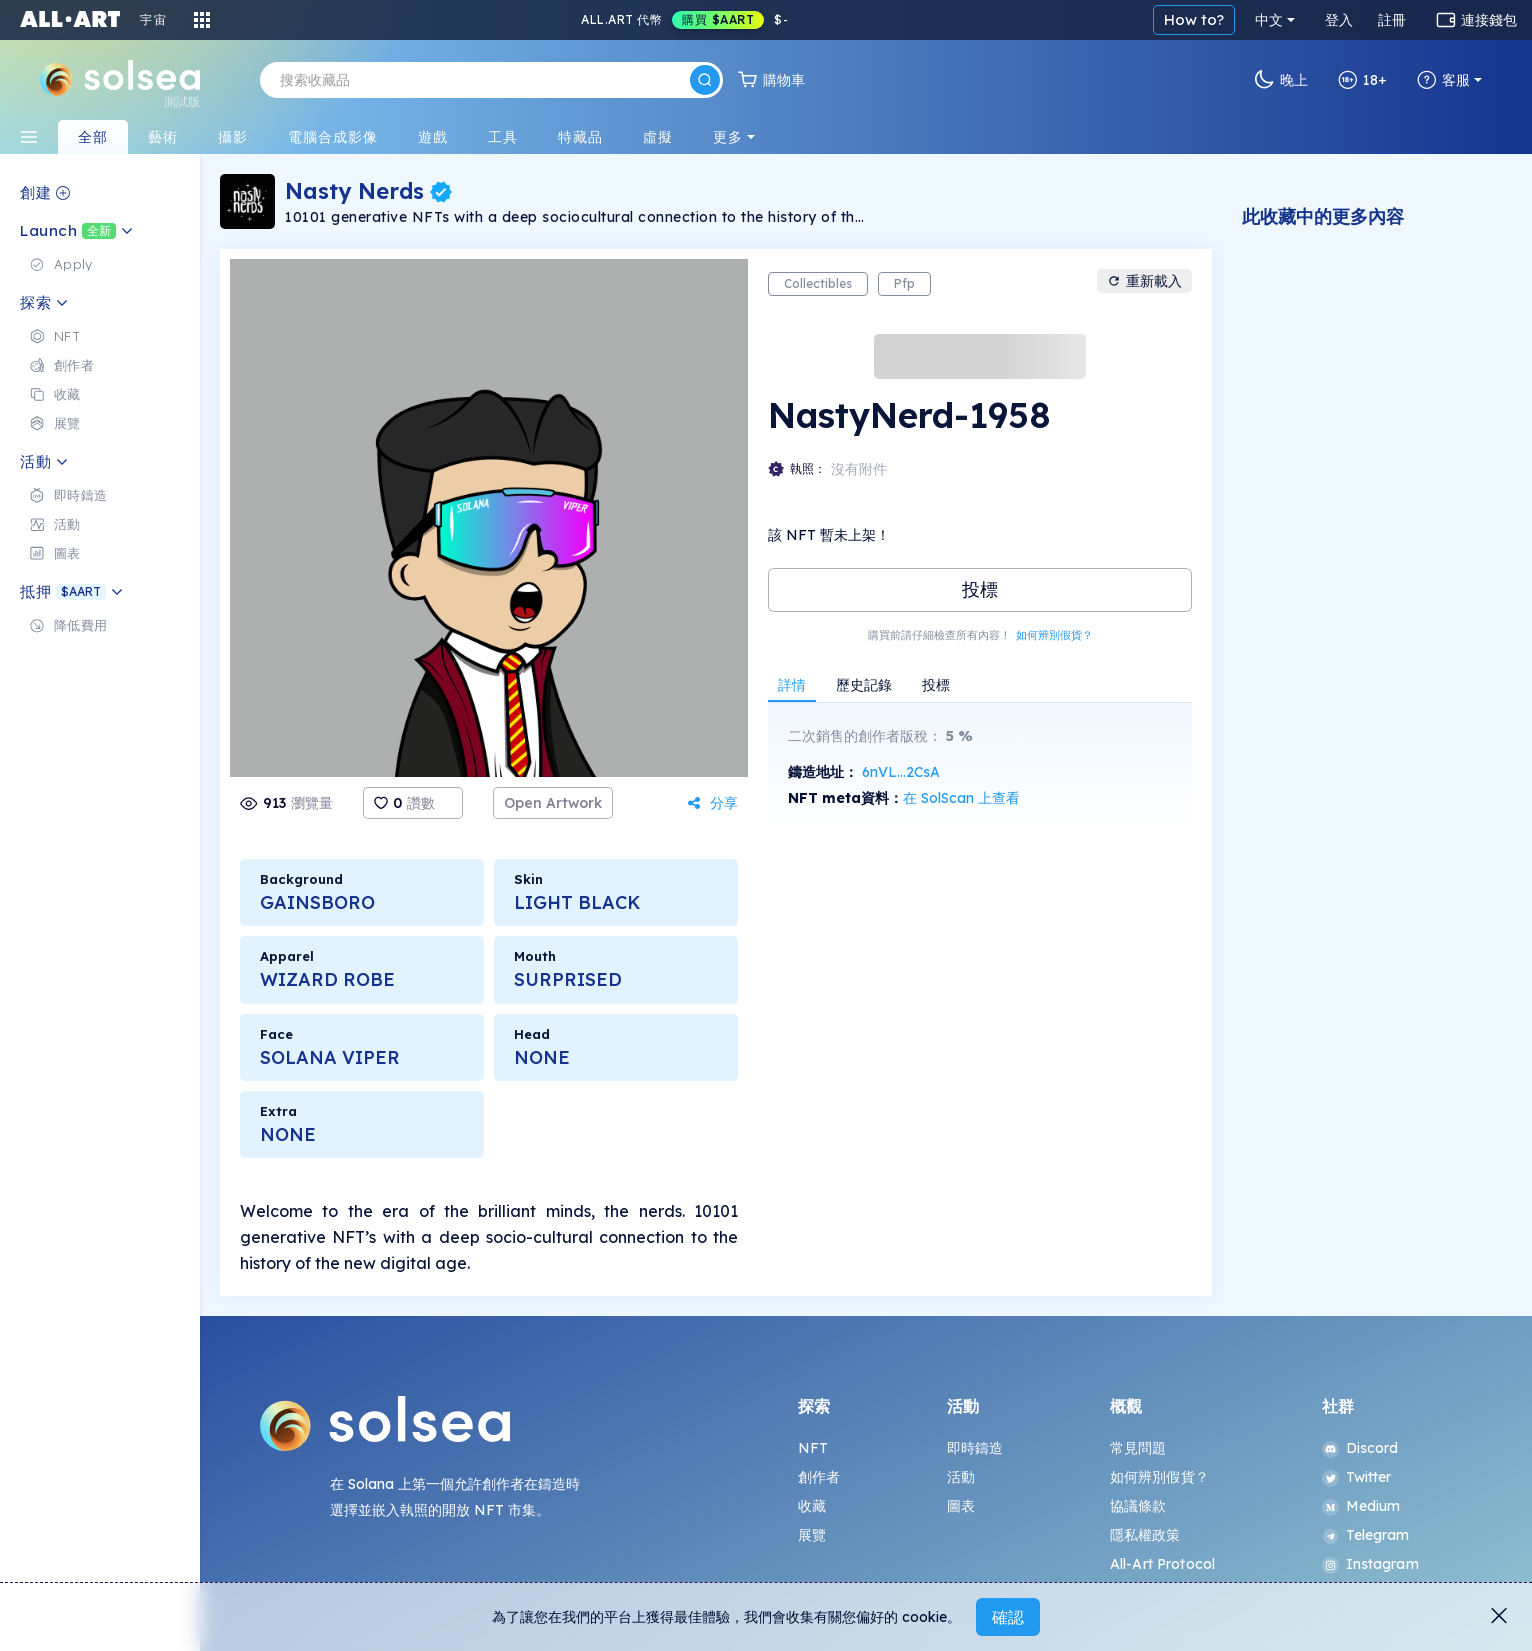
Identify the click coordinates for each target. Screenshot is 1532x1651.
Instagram (1370, 1564)
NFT (813, 1448)
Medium (1361, 1506)
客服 (1443, 80)
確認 (1008, 1617)
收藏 (812, 1506)
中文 (1269, 20)
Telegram (1366, 1535)
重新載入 (1144, 281)
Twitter (1357, 1477)
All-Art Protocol (1162, 1564)
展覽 (812, 1535)
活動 (961, 1477)
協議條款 (1138, 1506)
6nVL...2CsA (901, 772)
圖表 (961, 1506)
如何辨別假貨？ (1054, 635)
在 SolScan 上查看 (961, 798)
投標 (980, 589)
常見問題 (1138, 1448)
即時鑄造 (975, 1448)
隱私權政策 (1145, 1535)
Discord (1360, 1448)
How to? (1194, 19)
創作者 (819, 1477)
